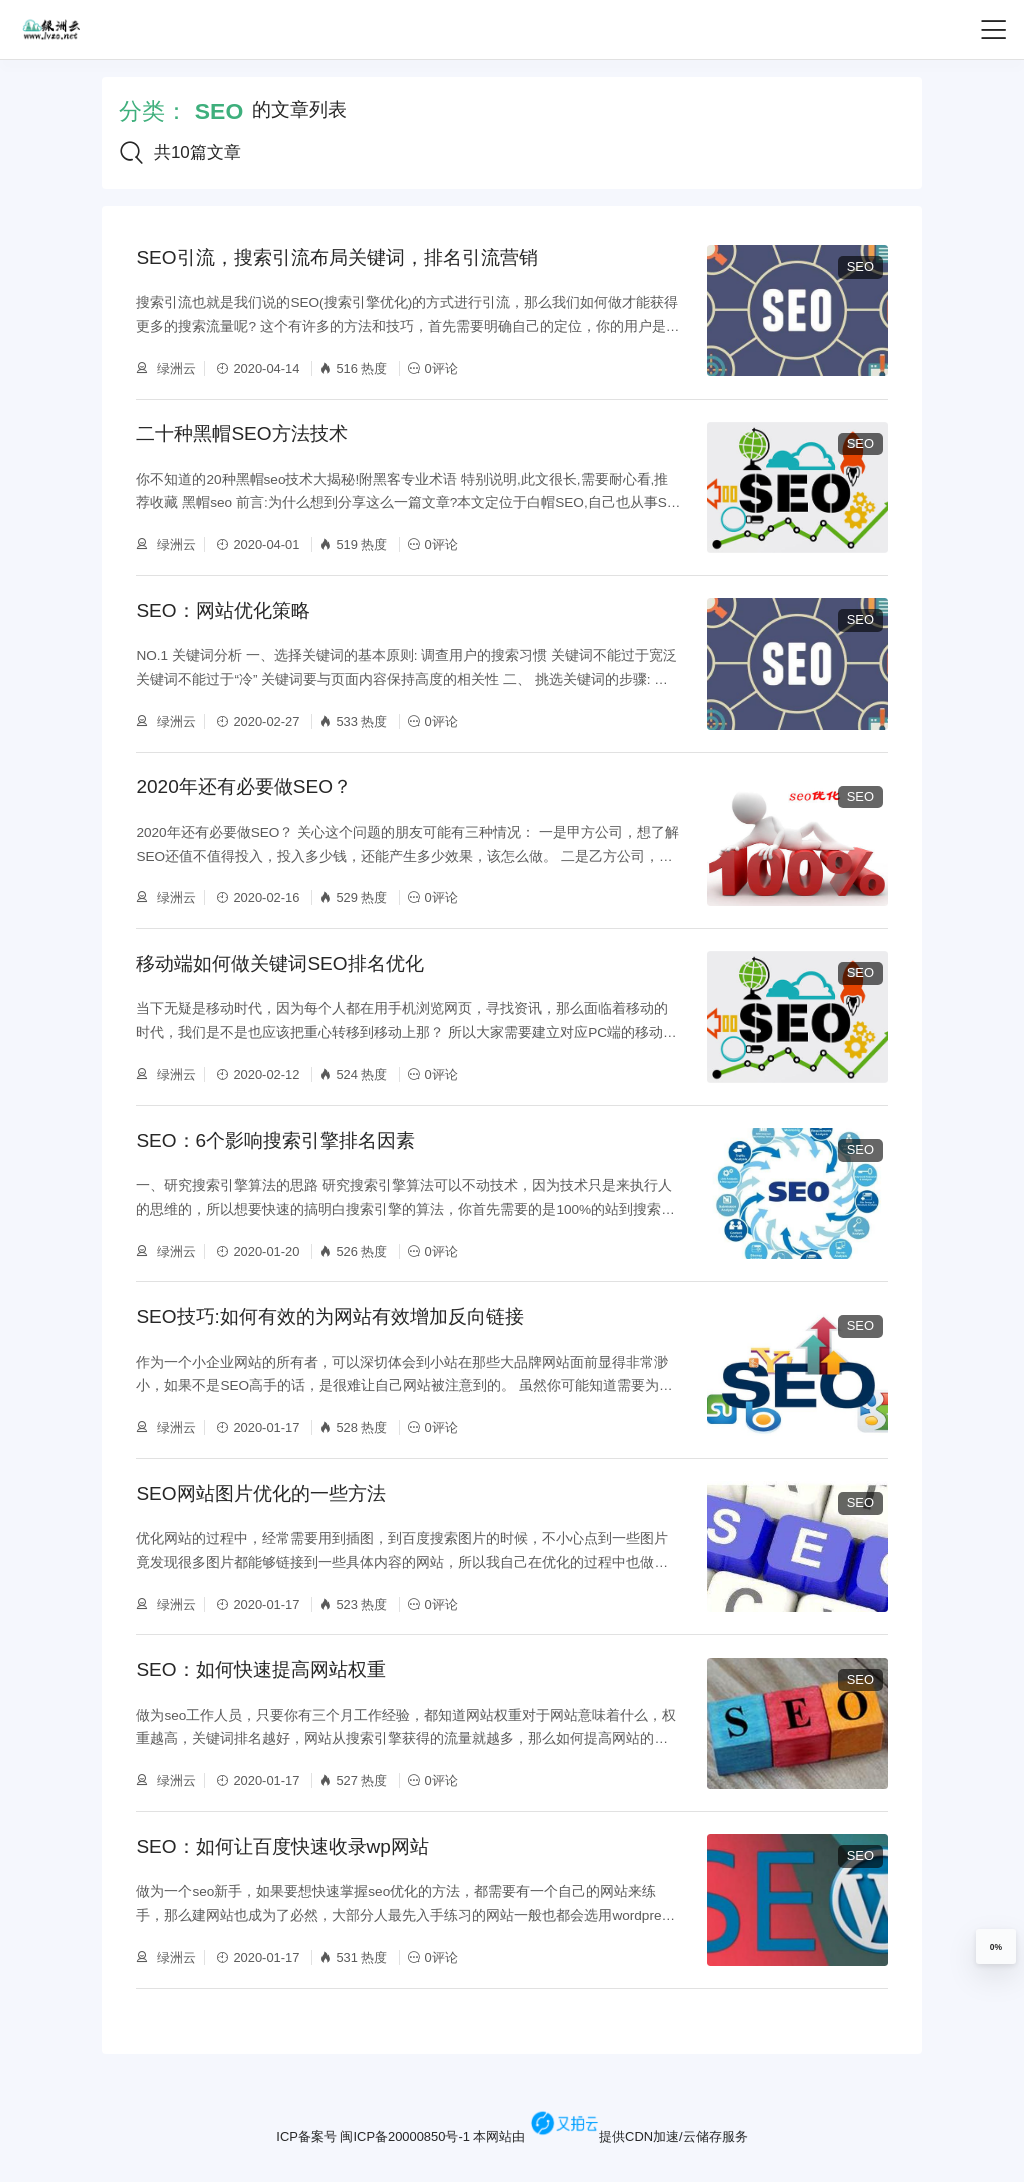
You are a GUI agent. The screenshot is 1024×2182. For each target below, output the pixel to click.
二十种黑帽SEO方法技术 (241, 433)
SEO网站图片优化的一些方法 (260, 1493)
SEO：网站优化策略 (222, 610)
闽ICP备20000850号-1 (404, 2136)
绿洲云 (174, 368)
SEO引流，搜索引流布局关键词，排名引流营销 (336, 257)
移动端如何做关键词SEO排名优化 (279, 963)
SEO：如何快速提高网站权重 (260, 1670)
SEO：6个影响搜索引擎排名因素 (275, 1140)
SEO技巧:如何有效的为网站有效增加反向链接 (329, 1316)
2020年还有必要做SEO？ (244, 786)
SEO (860, 266)
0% (996, 1947)
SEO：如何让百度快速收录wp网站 (282, 1846)
